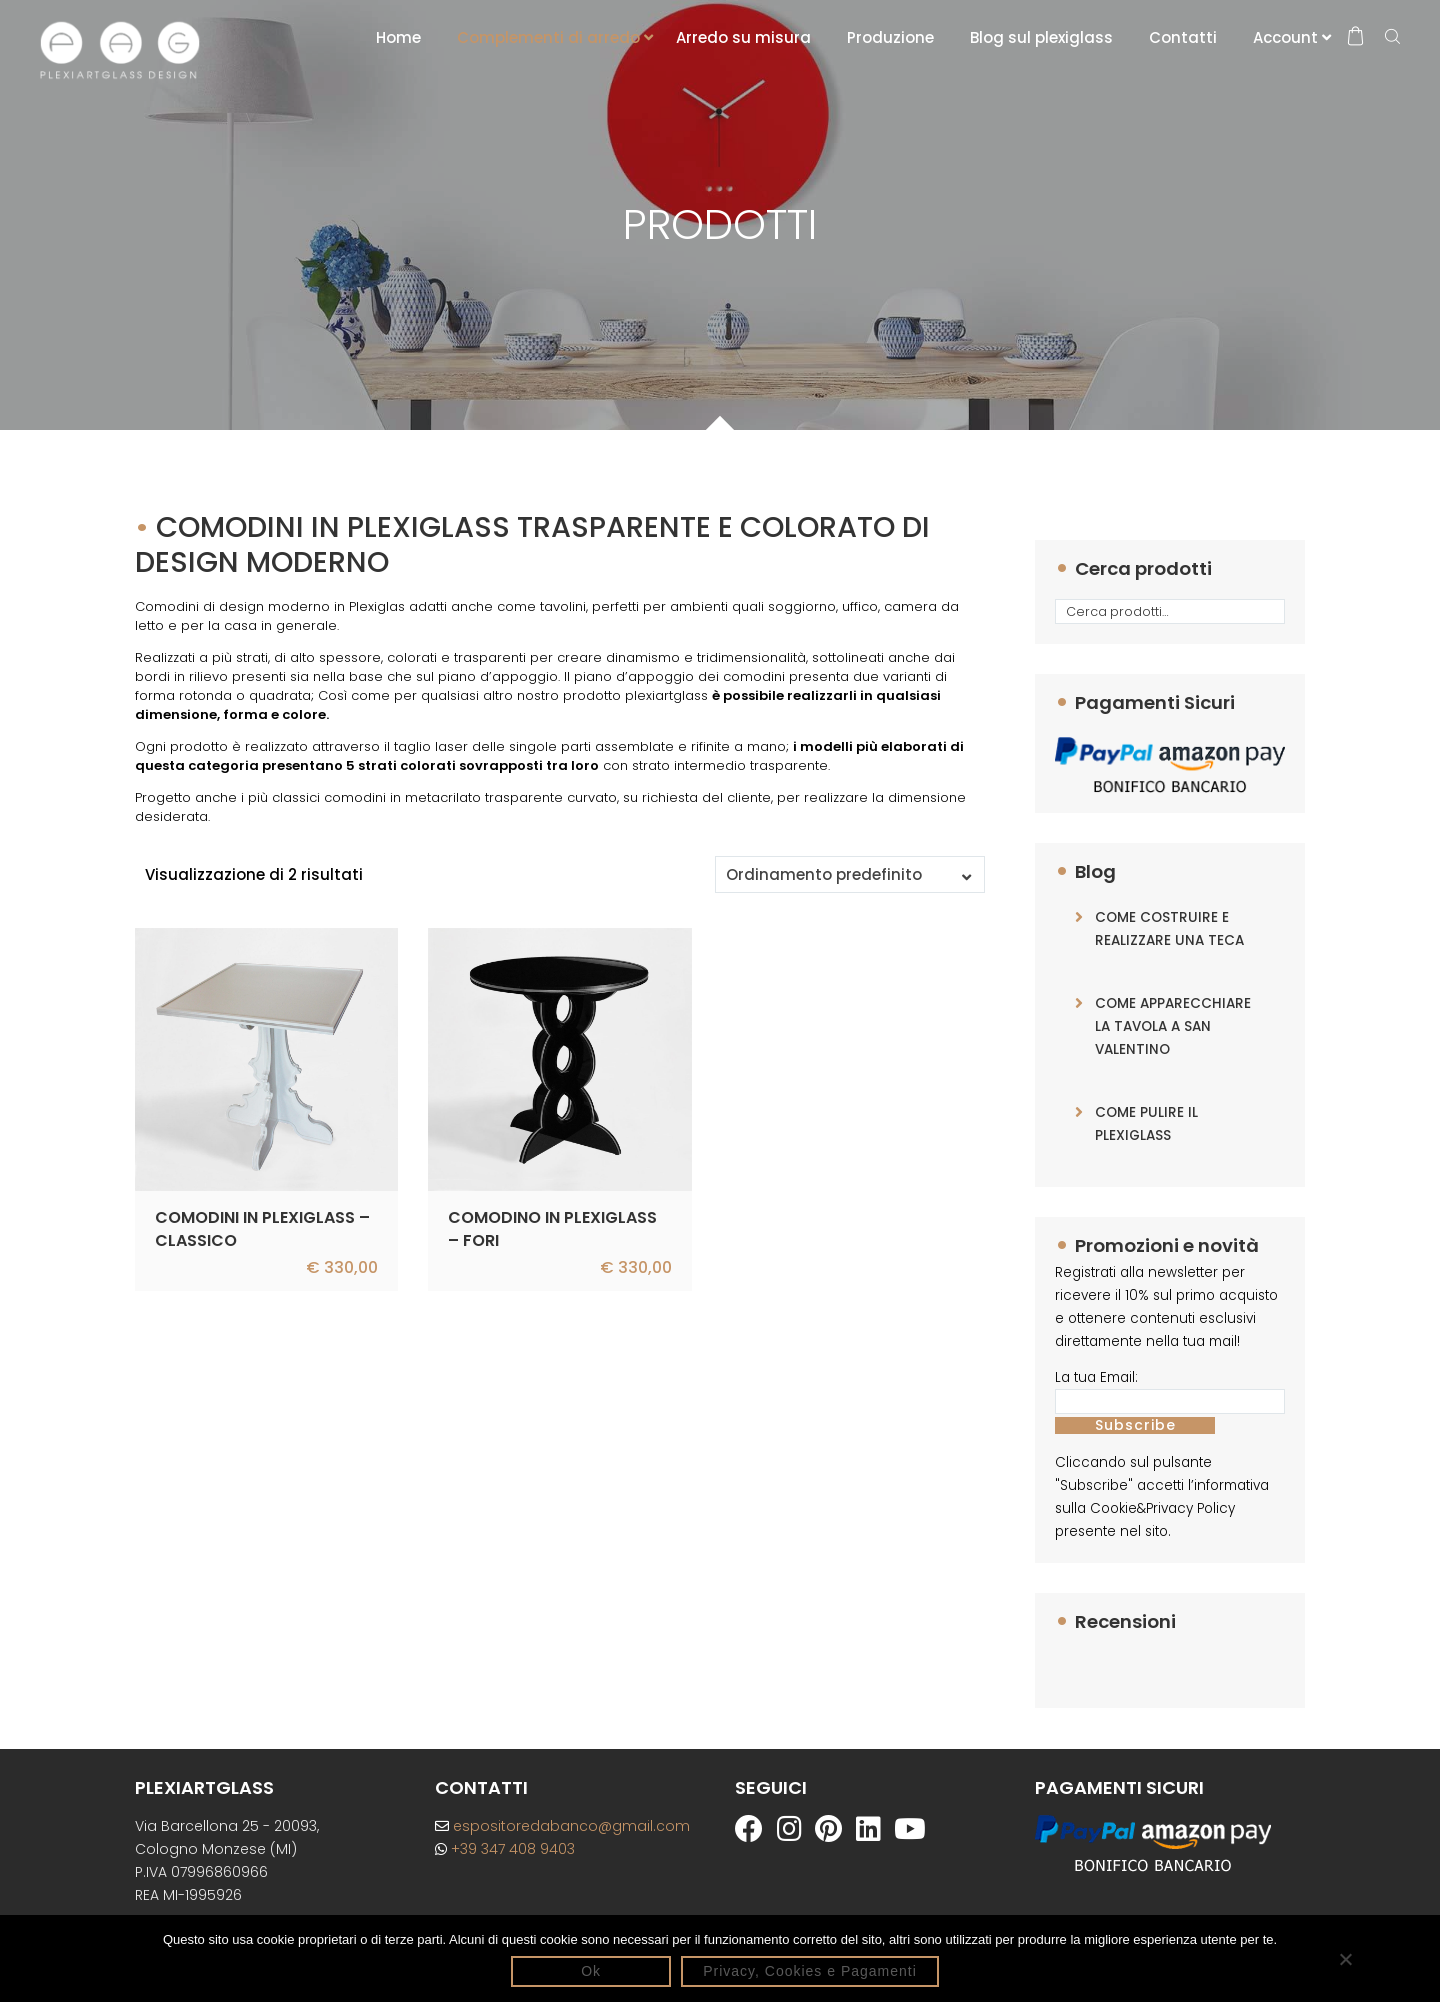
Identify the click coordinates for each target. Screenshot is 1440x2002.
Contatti (1183, 37)
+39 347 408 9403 (505, 1849)
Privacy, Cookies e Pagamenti (810, 1971)
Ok (591, 1971)
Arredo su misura (743, 37)
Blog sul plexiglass (1041, 37)
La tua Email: (1096, 1377)
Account (1285, 37)
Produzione (890, 37)
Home (398, 37)
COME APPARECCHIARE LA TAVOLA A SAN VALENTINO (1173, 1026)
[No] (1345, 1959)
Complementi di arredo (548, 37)
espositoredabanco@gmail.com (562, 1826)
